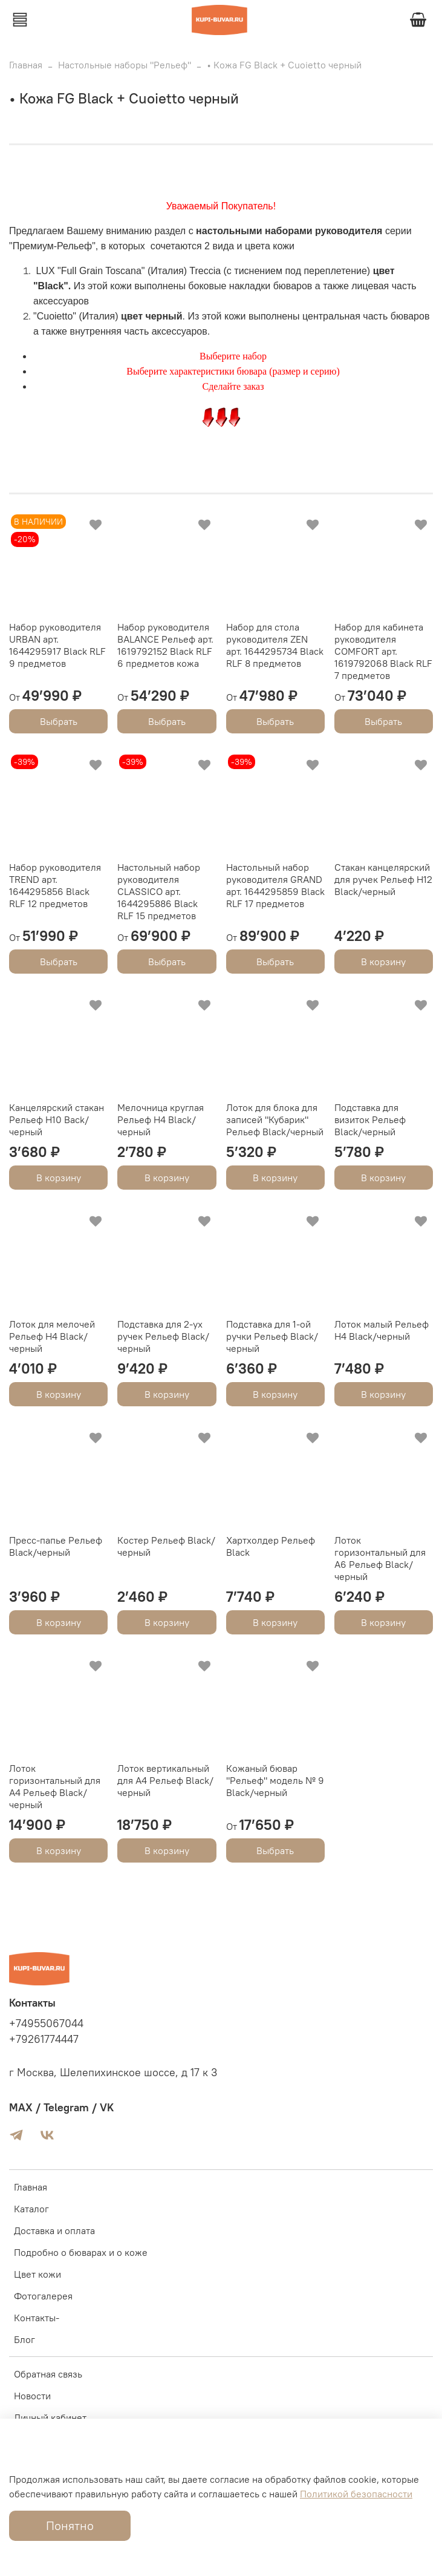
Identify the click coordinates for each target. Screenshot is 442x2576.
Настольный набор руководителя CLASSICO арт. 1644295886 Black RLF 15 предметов (158, 891)
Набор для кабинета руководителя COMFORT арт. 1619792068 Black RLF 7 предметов (383, 651)
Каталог (31, 2209)
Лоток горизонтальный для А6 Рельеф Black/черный (380, 1558)
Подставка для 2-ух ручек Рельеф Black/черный (163, 1336)
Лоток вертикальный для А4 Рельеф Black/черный (165, 1780)
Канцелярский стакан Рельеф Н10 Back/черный (56, 1119)
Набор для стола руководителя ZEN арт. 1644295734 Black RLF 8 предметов (274, 645)
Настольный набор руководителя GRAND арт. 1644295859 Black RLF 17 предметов (275, 885)
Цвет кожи (37, 2274)
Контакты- (36, 2318)
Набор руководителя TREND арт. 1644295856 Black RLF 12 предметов (55, 885)
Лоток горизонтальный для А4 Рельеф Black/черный (54, 1786)
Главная (25, 65)
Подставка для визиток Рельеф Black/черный (370, 1119)
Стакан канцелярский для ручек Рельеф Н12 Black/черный (383, 879)
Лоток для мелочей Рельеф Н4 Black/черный (52, 1336)
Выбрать (58, 721)
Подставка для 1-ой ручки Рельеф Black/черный (272, 1336)
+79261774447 (44, 2039)
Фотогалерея (43, 2296)
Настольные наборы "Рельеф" (124, 65)
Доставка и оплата (54, 2230)
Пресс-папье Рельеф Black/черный (55, 1546)
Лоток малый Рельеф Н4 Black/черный (381, 1330)
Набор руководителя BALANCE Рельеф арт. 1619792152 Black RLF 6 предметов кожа (165, 645)
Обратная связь (48, 2374)
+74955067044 (46, 2023)
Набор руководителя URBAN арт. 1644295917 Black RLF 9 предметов (57, 645)
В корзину (383, 961)
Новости (32, 2396)
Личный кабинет (50, 2417)
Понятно (70, 2525)
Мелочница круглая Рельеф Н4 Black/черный (160, 1119)
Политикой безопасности (356, 2494)
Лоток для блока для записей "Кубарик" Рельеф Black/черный (274, 1119)
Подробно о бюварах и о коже (81, 2252)
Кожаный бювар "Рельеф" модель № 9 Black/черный (275, 1780)
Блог (24, 2339)
